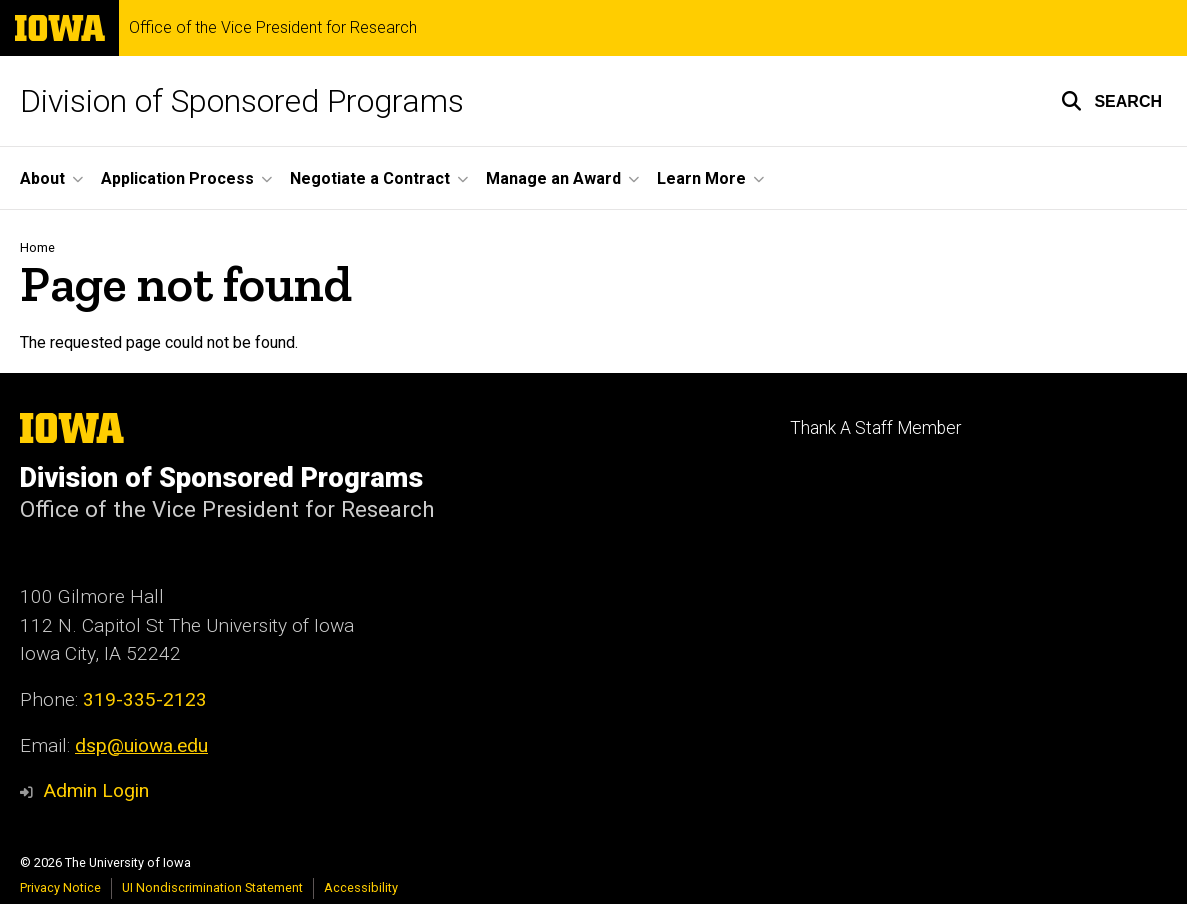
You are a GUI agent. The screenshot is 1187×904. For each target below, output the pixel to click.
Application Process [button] (177, 178)
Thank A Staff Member (875, 428)
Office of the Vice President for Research (273, 28)
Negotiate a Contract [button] (370, 178)
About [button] (42, 178)
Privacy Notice (60, 887)
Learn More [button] (701, 178)
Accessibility (361, 887)
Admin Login (96, 790)
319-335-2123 (145, 699)
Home (37, 247)
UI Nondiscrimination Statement (212, 887)
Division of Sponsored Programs (242, 101)
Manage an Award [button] (553, 178)
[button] (1111, 101)
